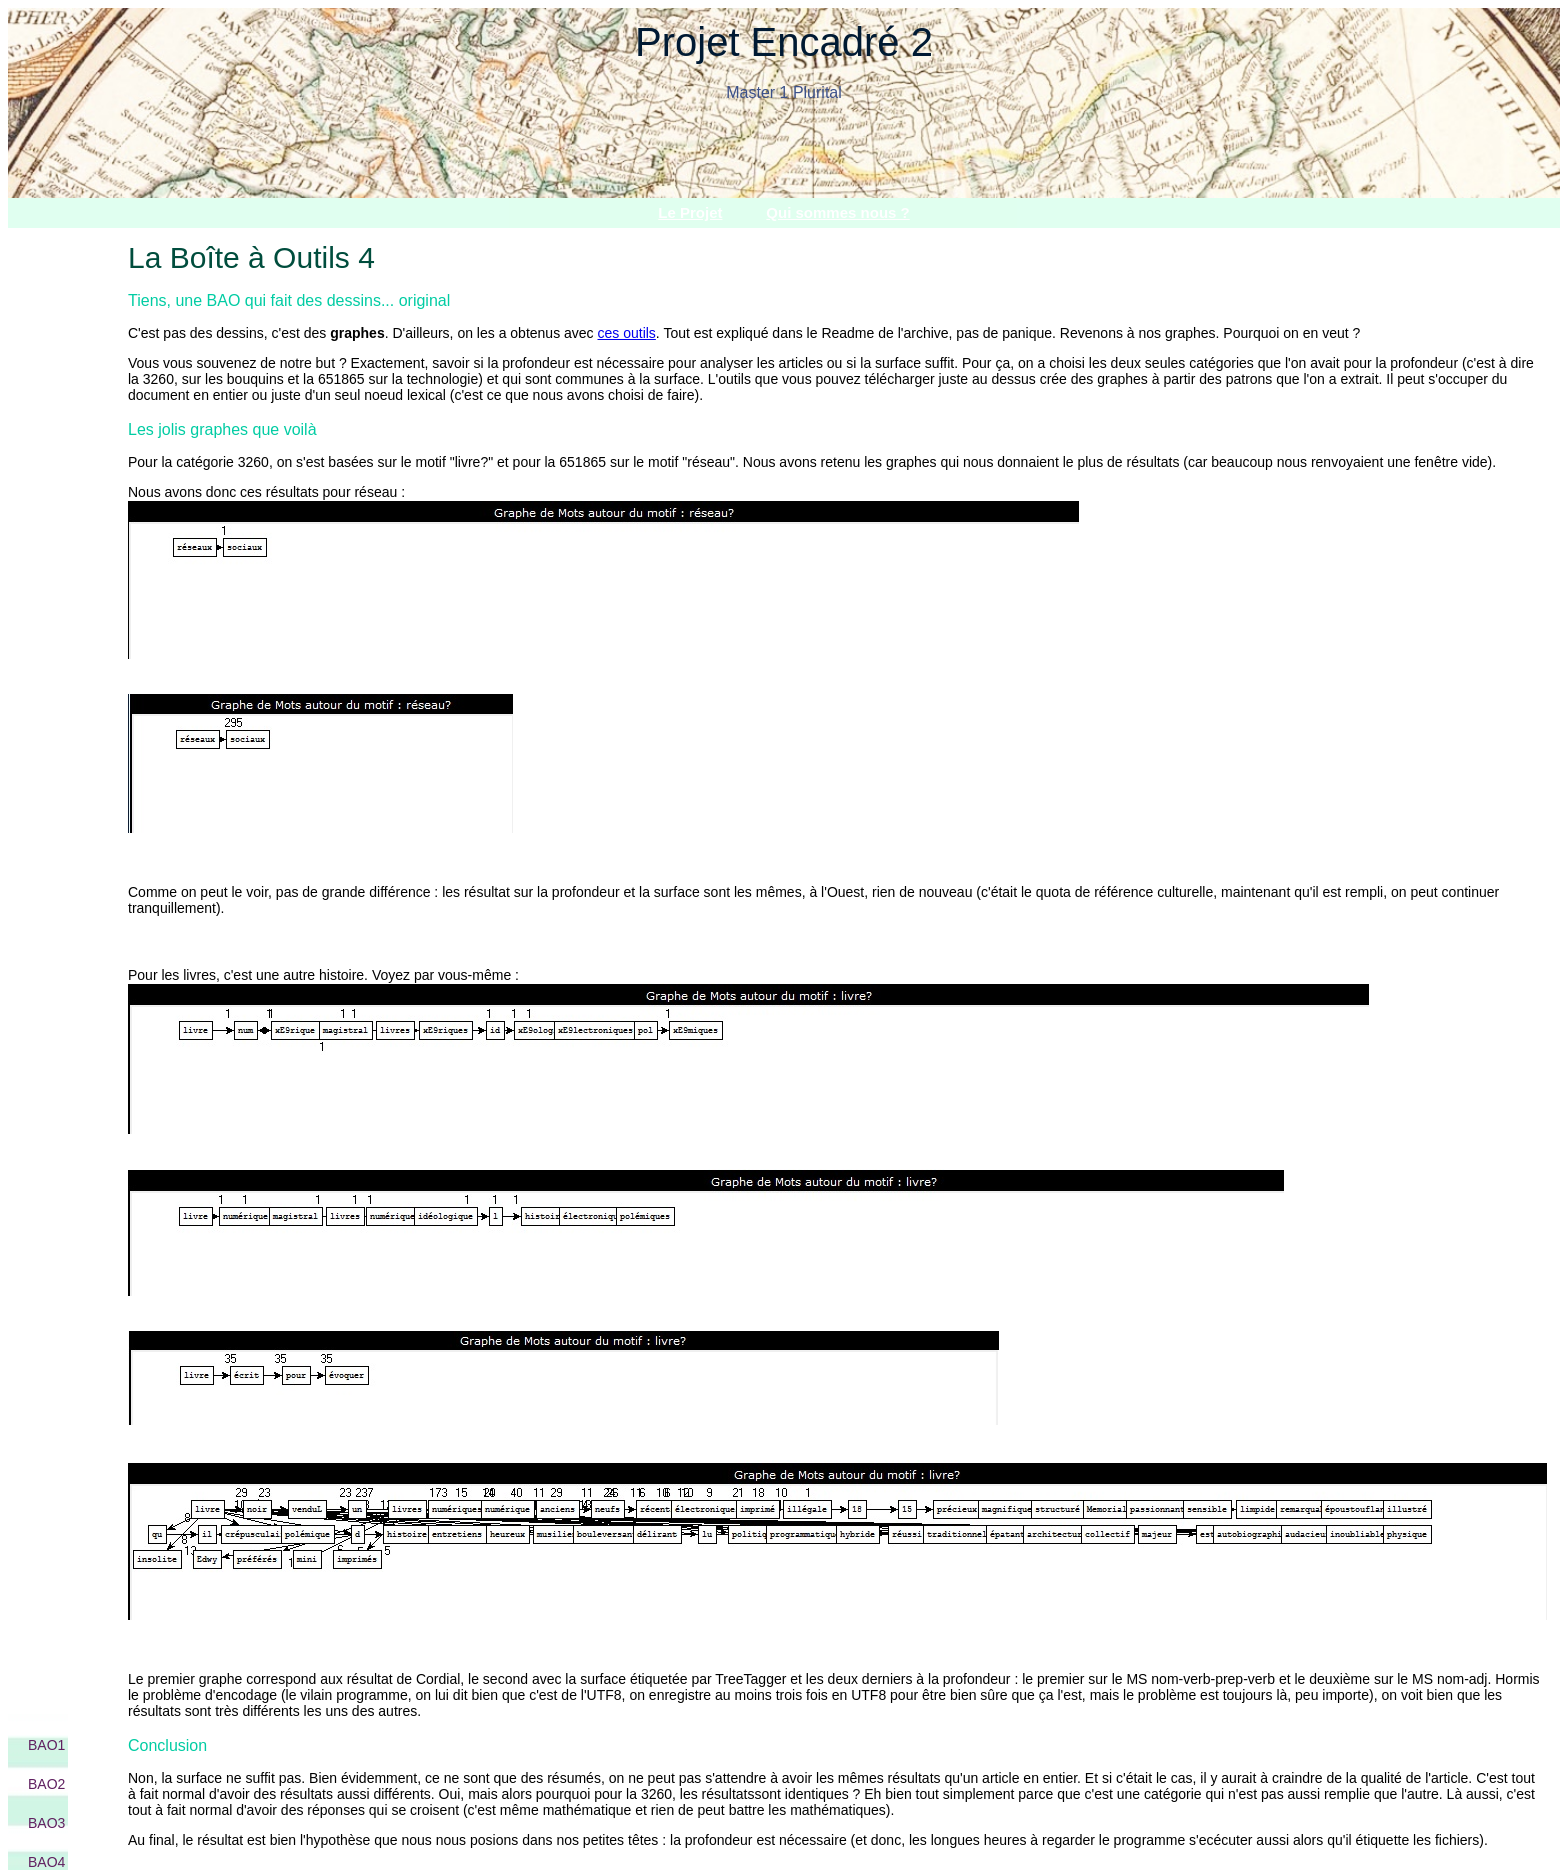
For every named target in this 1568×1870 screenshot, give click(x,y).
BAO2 (46, 1784)
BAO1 (46, 1745)
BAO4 (46, 1862)
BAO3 (46, 1823)
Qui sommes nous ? (837, 212)
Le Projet (690, 212)
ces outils (627, 333)
